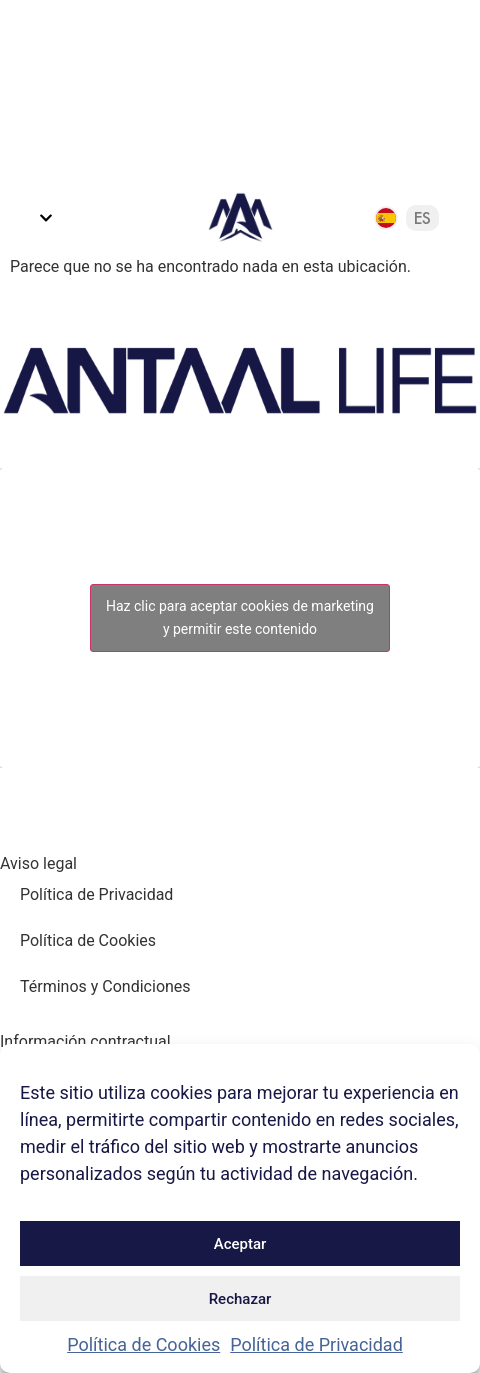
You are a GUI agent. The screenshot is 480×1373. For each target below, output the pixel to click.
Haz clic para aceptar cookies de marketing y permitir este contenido (240, 617)
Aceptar (240, 1244)
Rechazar (240, 1299)
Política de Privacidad (316, 1344)
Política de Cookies (143, 1344)
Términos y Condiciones (105, 986)
